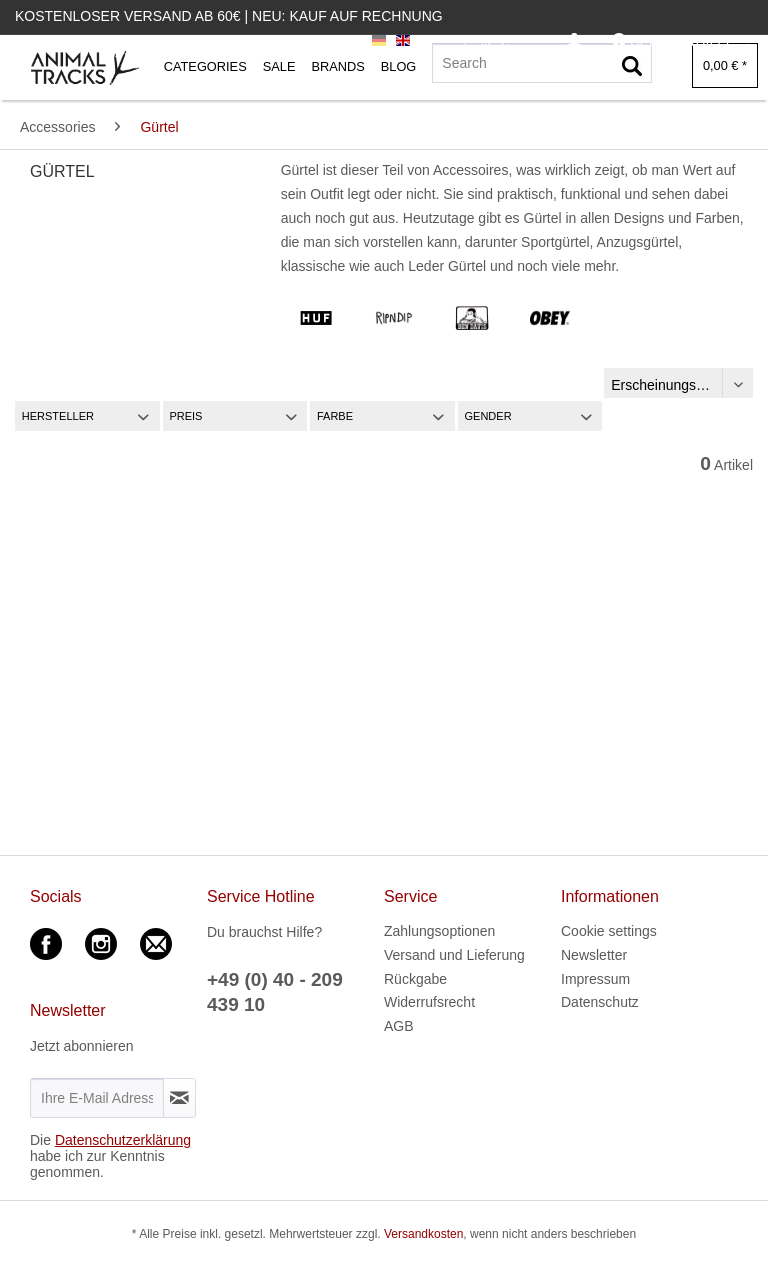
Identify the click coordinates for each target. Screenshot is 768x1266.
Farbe (335, 416)
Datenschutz (600, 1002)
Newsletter (594, 955)
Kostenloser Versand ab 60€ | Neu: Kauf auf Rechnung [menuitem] (229, 16)
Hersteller (58, 416)
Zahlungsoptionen (439, 931)
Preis (185, 416)
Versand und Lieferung (454, 955)
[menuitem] (574, 41)
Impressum (595, 979)
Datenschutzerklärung (123, 1140)
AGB (399, 1026)
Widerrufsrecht (429, 1002)
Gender (488, 416)
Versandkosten (423, 1234)
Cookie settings (609, 931)
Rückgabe (415, 979)
